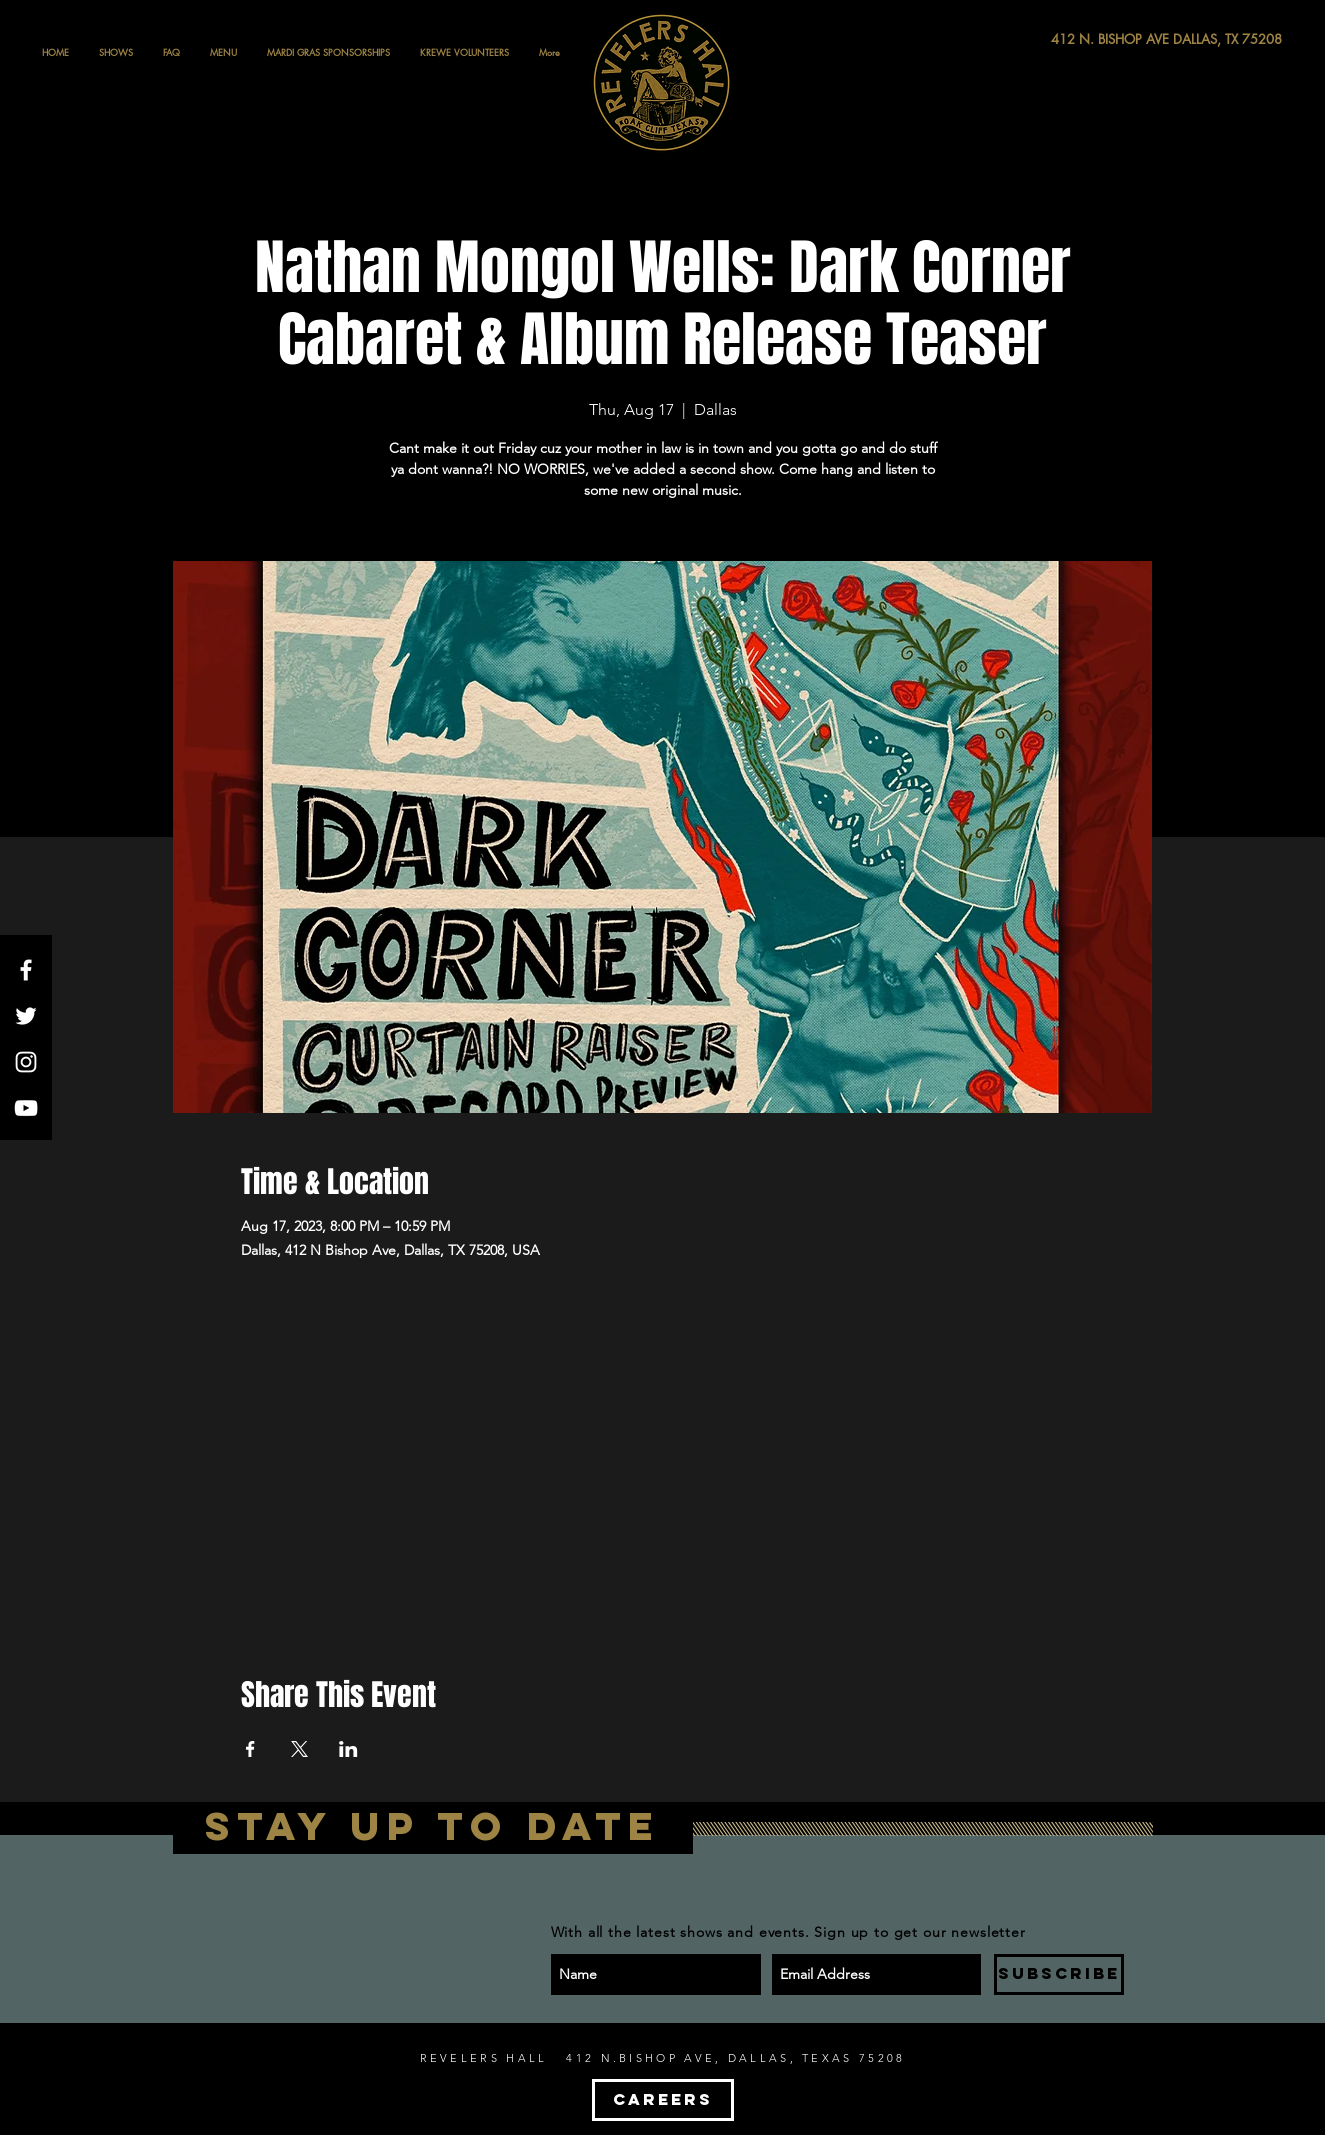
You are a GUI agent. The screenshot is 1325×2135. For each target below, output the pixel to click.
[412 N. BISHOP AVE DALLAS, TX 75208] (1093, 39)
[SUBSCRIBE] (1059, 1974)
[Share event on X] (299, 1749)
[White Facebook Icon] (26, 970)
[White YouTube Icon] (26, 1108)
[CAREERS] (663, 2100)
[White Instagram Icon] (26, 1062)
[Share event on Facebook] (250, 1749)
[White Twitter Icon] (26, 1016)
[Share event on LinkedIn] (348, 1749)
